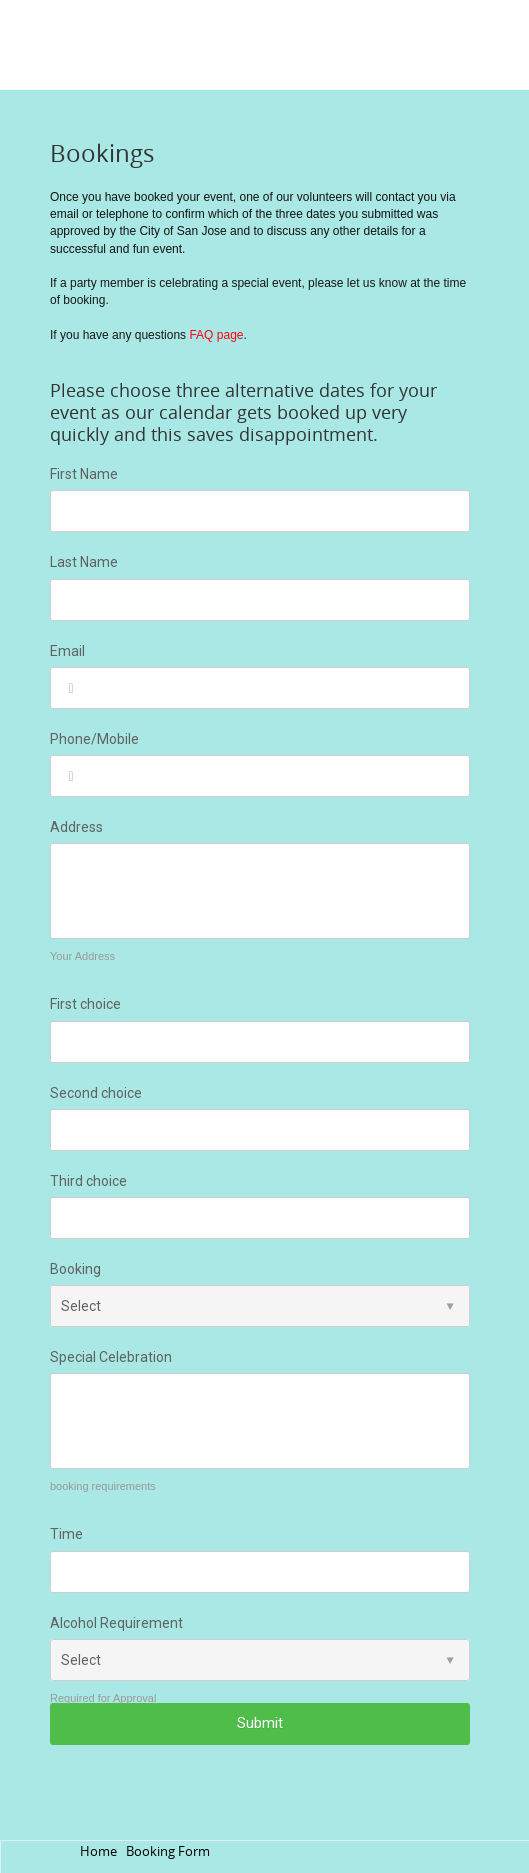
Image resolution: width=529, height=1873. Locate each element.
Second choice (96, 1093)
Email (67, 651)
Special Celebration (111, 1357)
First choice (85, 1004)
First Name (84, 474)
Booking (75, 1269)
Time (66, 1534)
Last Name (84, 562)
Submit (260, 1723)
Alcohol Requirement (116, 1623)
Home (98, 1851)
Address (76, 827)
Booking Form (168, 1851)
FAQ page (216, 335)
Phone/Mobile (94, 739)
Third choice (88, 1181)
